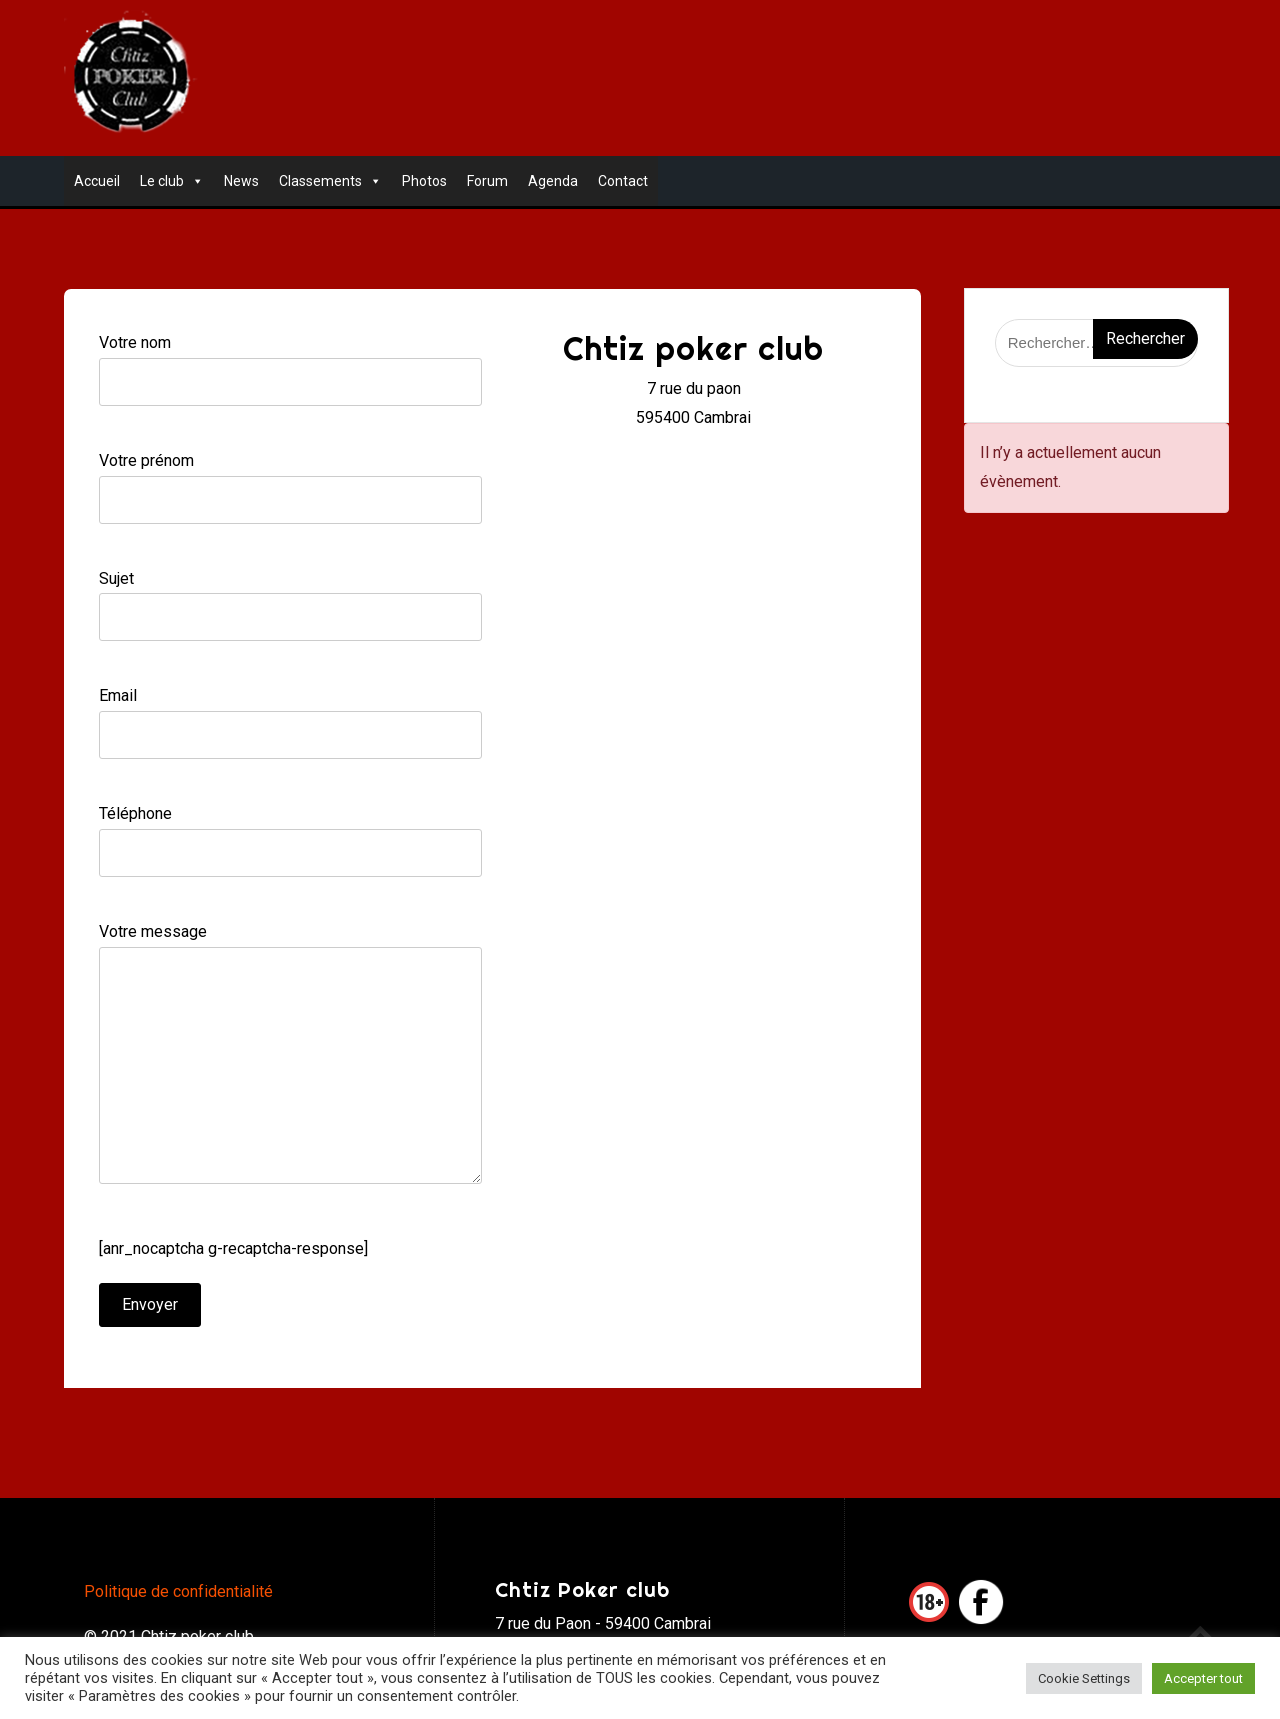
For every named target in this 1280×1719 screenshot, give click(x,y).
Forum (487, 181)
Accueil (97, 181)
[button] (194, 181)
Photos (424, 181)
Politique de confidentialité (178, 1591)
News (241, 181)
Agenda (553, 181)
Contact (623, 181)
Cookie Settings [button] (1084, 1678)
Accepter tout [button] (1203, 1678)
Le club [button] (172, 181)
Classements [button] (330, 181)
